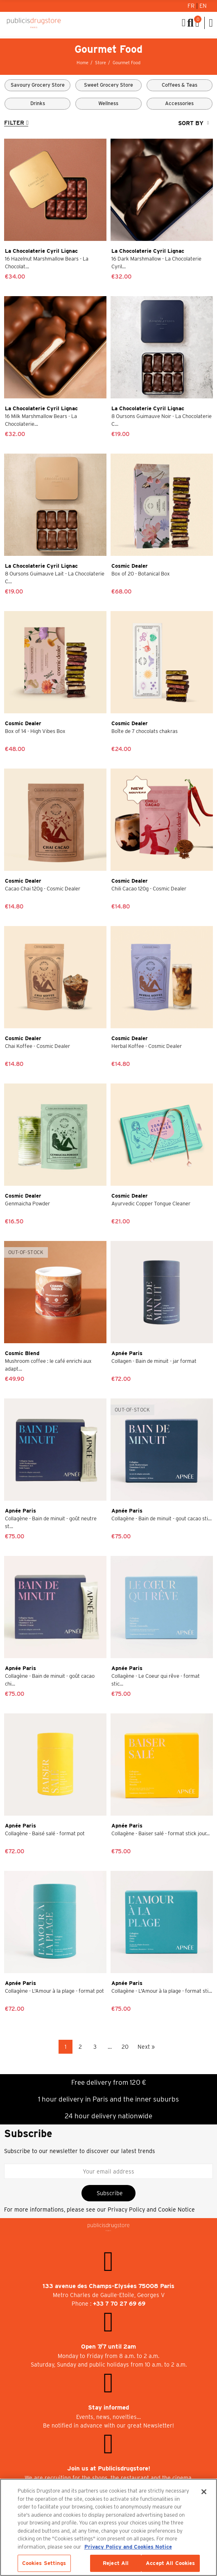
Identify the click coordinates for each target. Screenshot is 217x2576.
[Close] (204, 2492)
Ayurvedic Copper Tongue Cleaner (150, 1203)
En (203, 5)
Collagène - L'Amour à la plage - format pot (54, 1991)
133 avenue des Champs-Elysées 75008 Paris (108, 2286)
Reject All (116, 2563)
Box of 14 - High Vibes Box (35, 731)
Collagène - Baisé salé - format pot (45, 1833)
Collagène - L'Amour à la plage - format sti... (161, 1991)
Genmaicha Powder (27, 1203)
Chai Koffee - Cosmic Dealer (37, 1046)
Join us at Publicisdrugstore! (108, 2468)
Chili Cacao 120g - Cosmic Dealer (148, 889)
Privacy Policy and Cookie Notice (151, 2209)
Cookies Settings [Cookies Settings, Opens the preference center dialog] (44, 2563)
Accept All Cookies (170, 2563)
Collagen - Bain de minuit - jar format (154, 1361)
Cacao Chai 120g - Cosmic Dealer (42, 889)
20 (125, 2046)
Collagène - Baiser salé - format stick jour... (160, 1833)
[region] (108, 2527)
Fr (192, 5)
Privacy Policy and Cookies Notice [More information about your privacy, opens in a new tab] (128, 2547)
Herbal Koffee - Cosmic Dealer (146, 1046)
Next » (146, 2046)
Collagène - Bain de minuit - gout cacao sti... (161, 1518)
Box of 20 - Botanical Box (140, 574)
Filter (14, 122)
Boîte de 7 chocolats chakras (144, 731)
